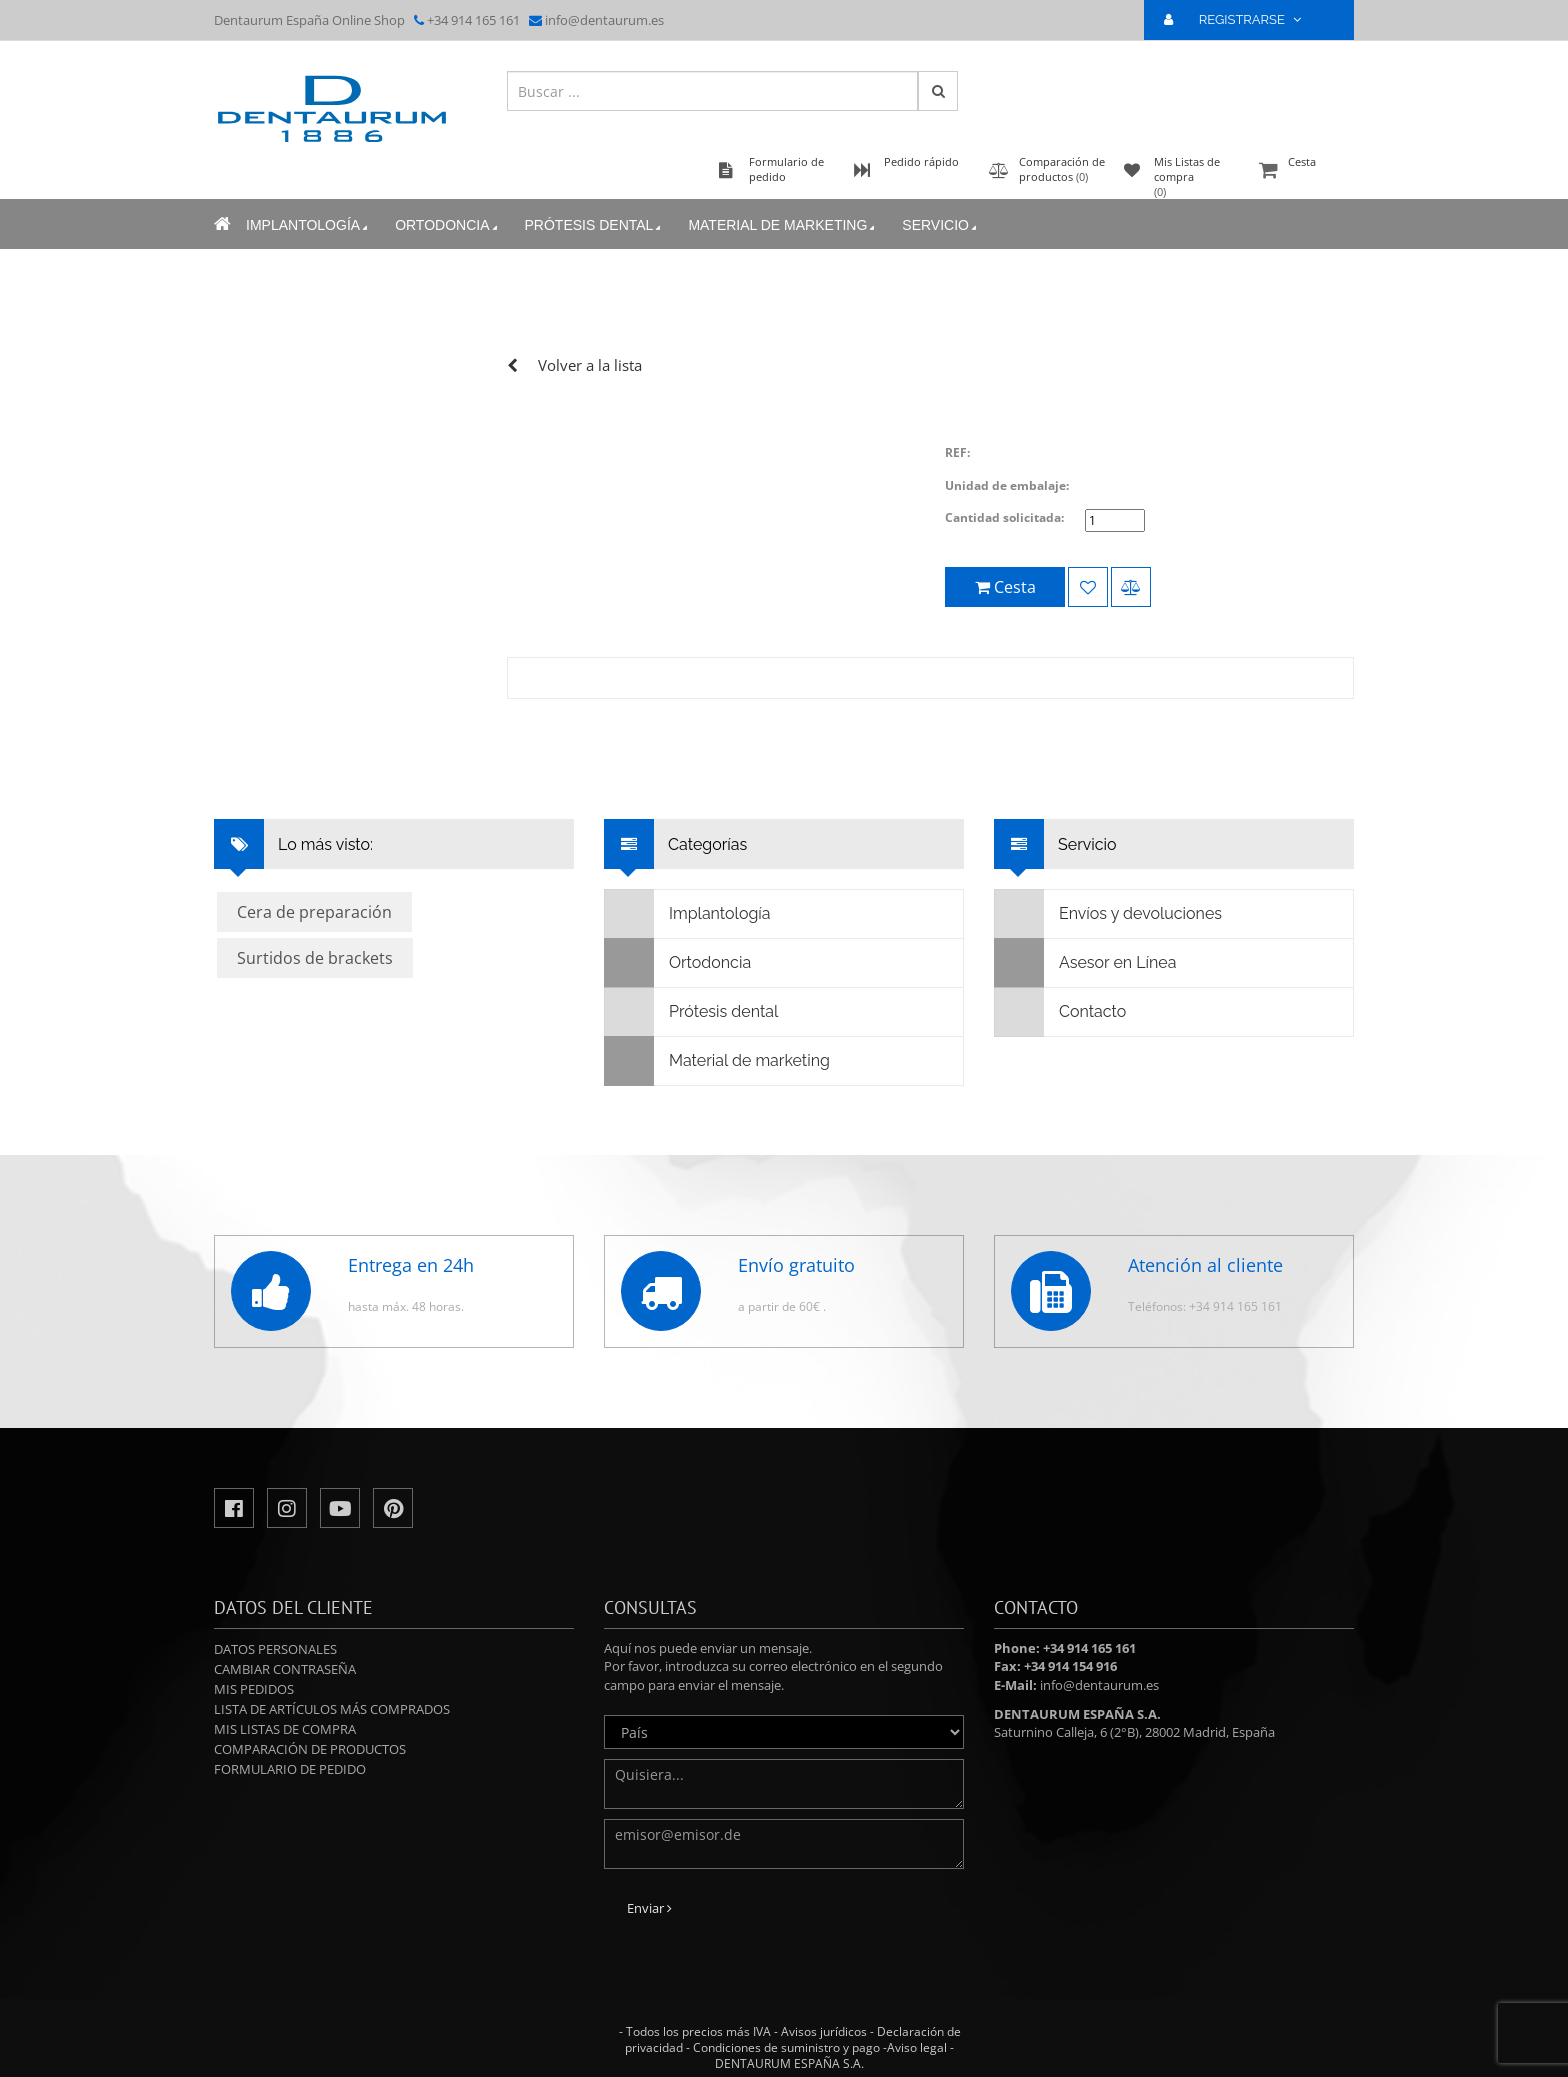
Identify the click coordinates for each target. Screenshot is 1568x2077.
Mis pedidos (254, 1689)
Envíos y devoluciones (1108, 914)
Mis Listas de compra (285, 1729)
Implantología (308, 225)
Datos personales (275, 1649)
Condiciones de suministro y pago (786, 2047)
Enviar (649, 1908)
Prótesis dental (595, 225)
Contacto (1060, 1012)
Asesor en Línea (1085, 963)
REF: (957, 452)
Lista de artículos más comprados (332, 1709)
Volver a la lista (590, 365)
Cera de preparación (314, 912)
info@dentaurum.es (604, 20)
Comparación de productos (310, 1749)
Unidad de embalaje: (1007, 485)
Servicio (941, 225)
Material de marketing (783, 225)
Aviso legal (917, 2047)
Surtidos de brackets (315, 958)
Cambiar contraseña (285, 1669)
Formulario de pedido (290, 1769)
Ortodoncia (447, 225)
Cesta (1304, 171)
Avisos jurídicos (824, 2031)
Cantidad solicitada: (1004, 517)
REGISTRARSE (1241, 19)
